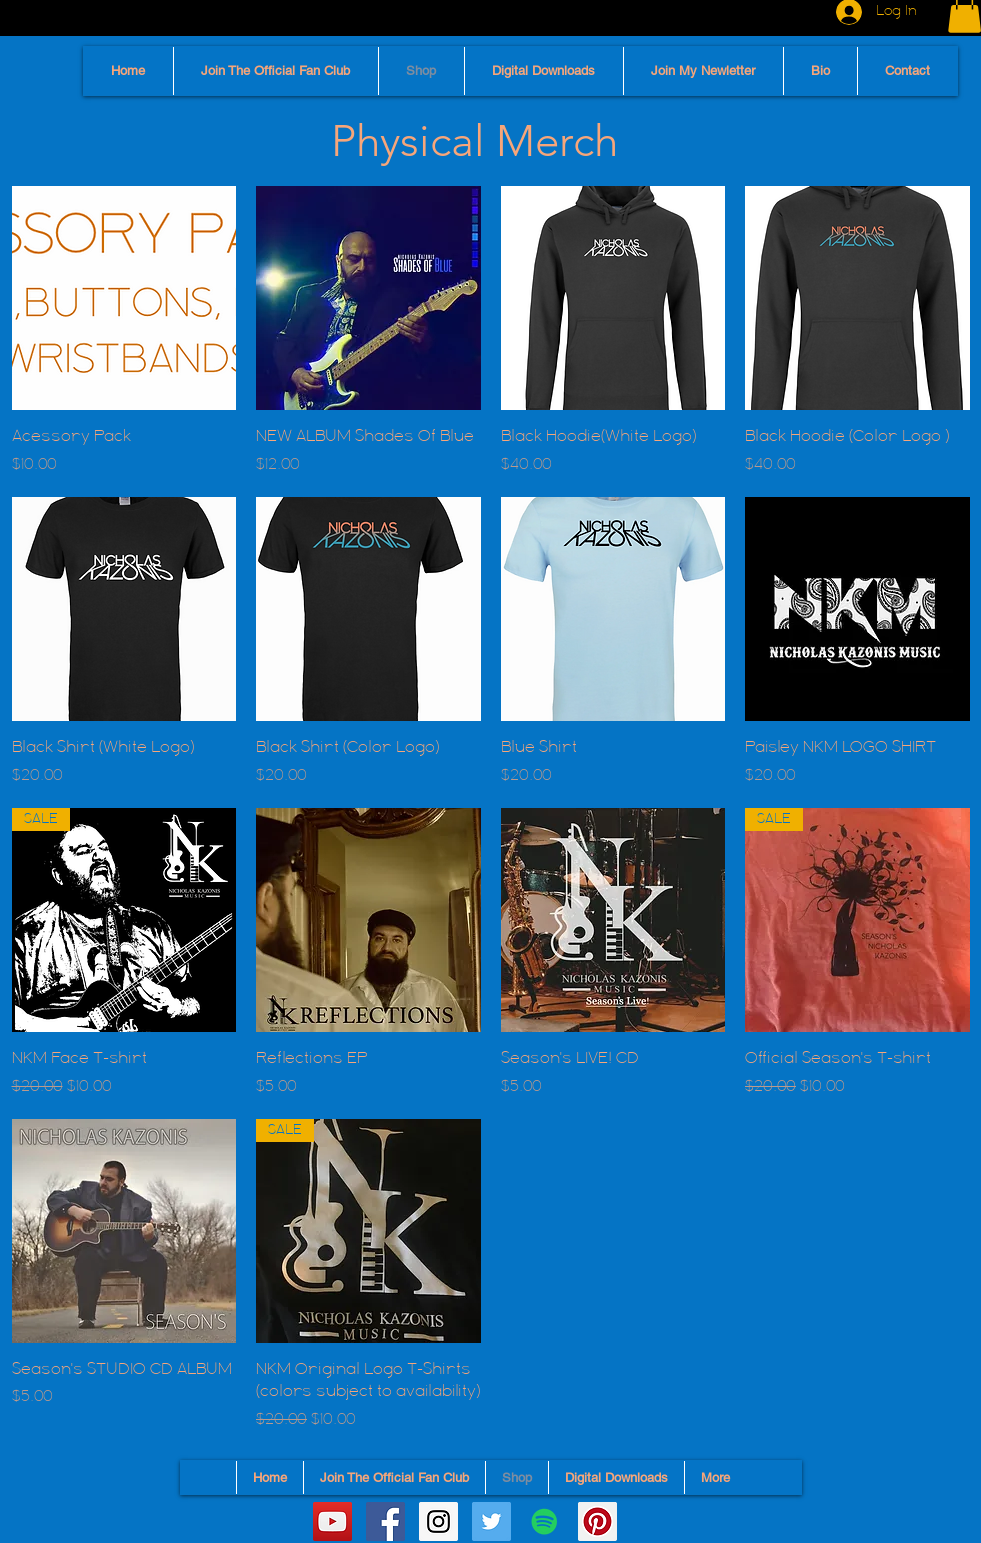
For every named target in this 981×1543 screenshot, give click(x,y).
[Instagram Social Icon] (438, 1521)
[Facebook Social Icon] (385, 1521)
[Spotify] (544, 1521)
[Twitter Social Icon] (491, 1521)
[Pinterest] (597, 1521)
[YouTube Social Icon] (332, 1521)
